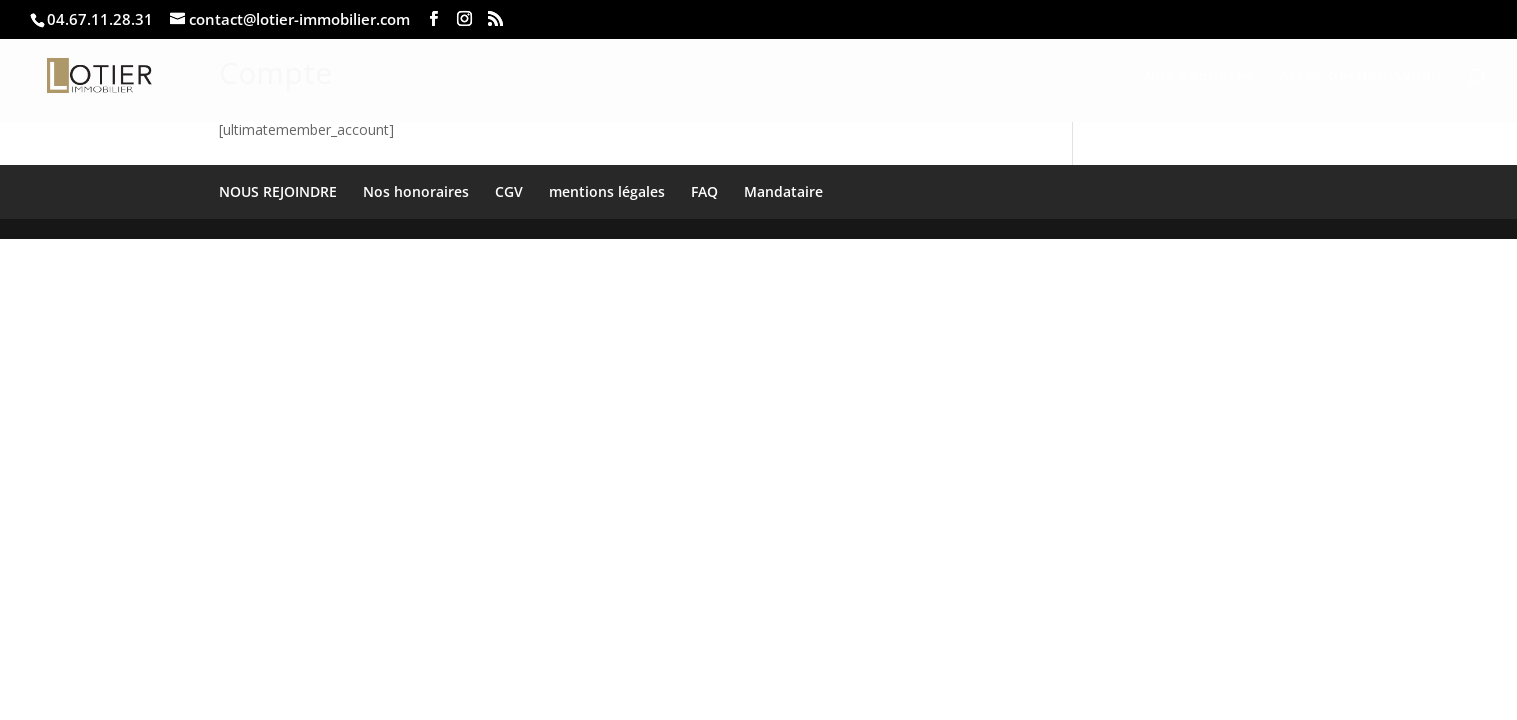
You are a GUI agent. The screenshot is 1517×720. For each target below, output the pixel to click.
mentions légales (607, 191)
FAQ (704, 191)
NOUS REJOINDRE (278, 191)
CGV (509, 191)
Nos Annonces (1199, 77)
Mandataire (783, 191)
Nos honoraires (416, 191)
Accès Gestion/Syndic (1362, 77)
